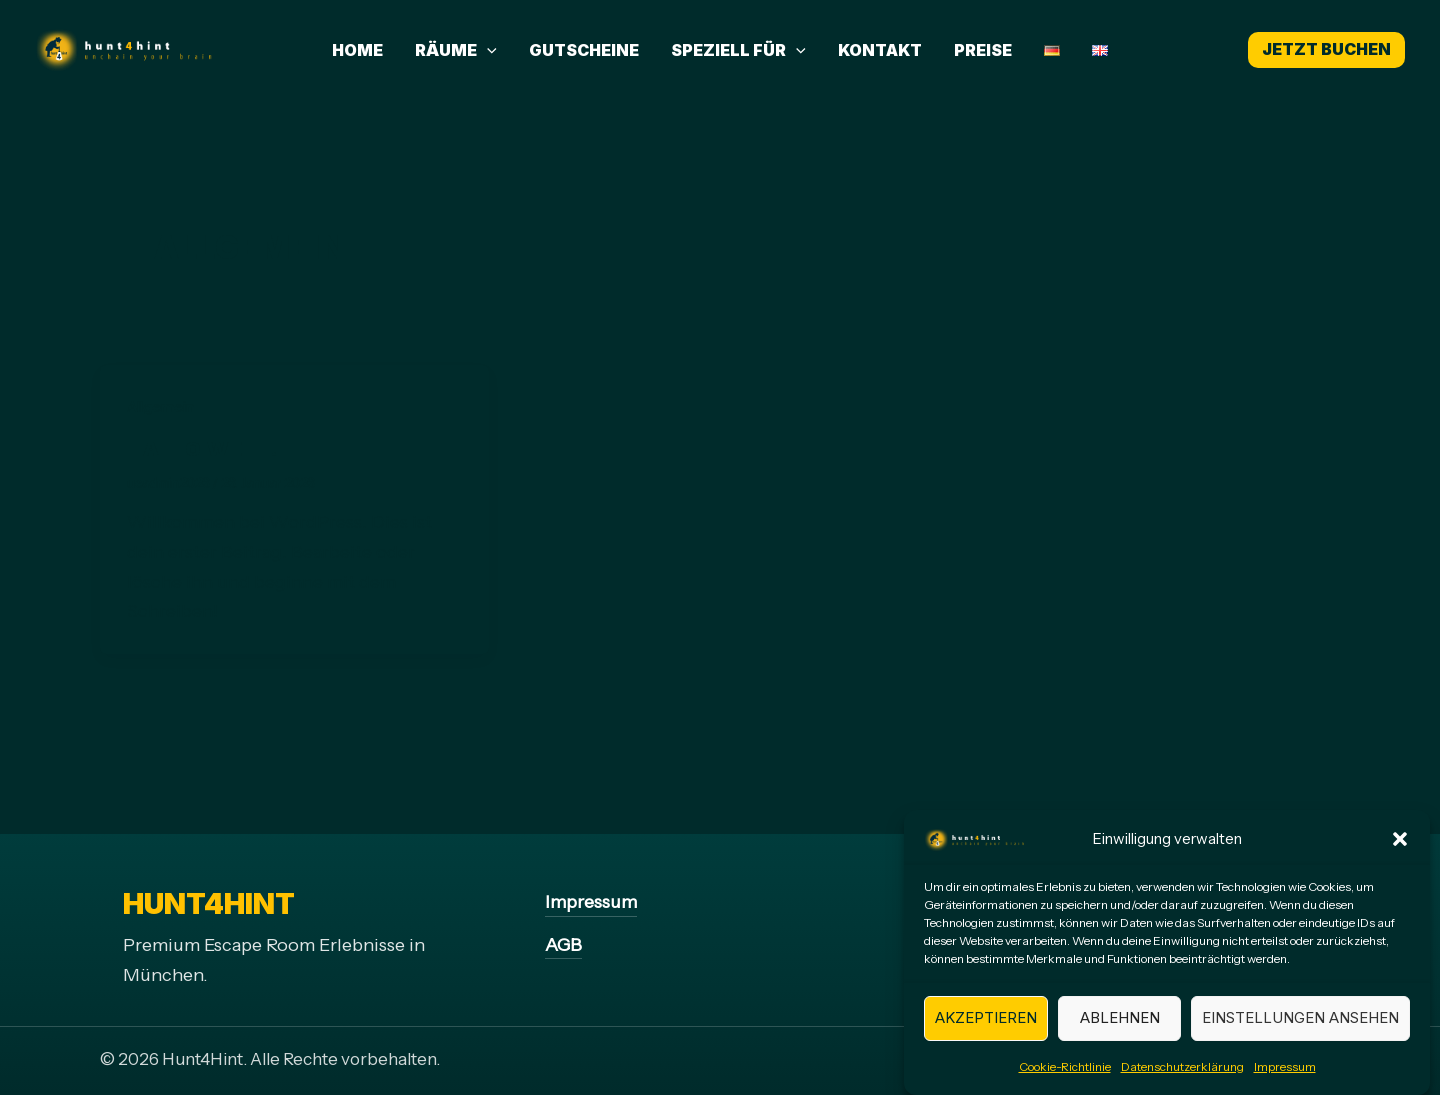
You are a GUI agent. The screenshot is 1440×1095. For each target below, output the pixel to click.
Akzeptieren (986, 1030)
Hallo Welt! (203, 449)
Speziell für (738, 50)
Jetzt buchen (1326, 49)
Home (357, 50)
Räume (456, 50)
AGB (563, 945)
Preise (983, 50)
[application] (487, 50)
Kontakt (880, 50)
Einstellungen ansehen (1300, 1030)
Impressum (1285, 1079)
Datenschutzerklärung (1182, 1079)
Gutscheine (584, 50)
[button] (1400, 853)
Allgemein (160, 407)
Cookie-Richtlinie (1065, 1079)
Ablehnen (1120, 1030)
